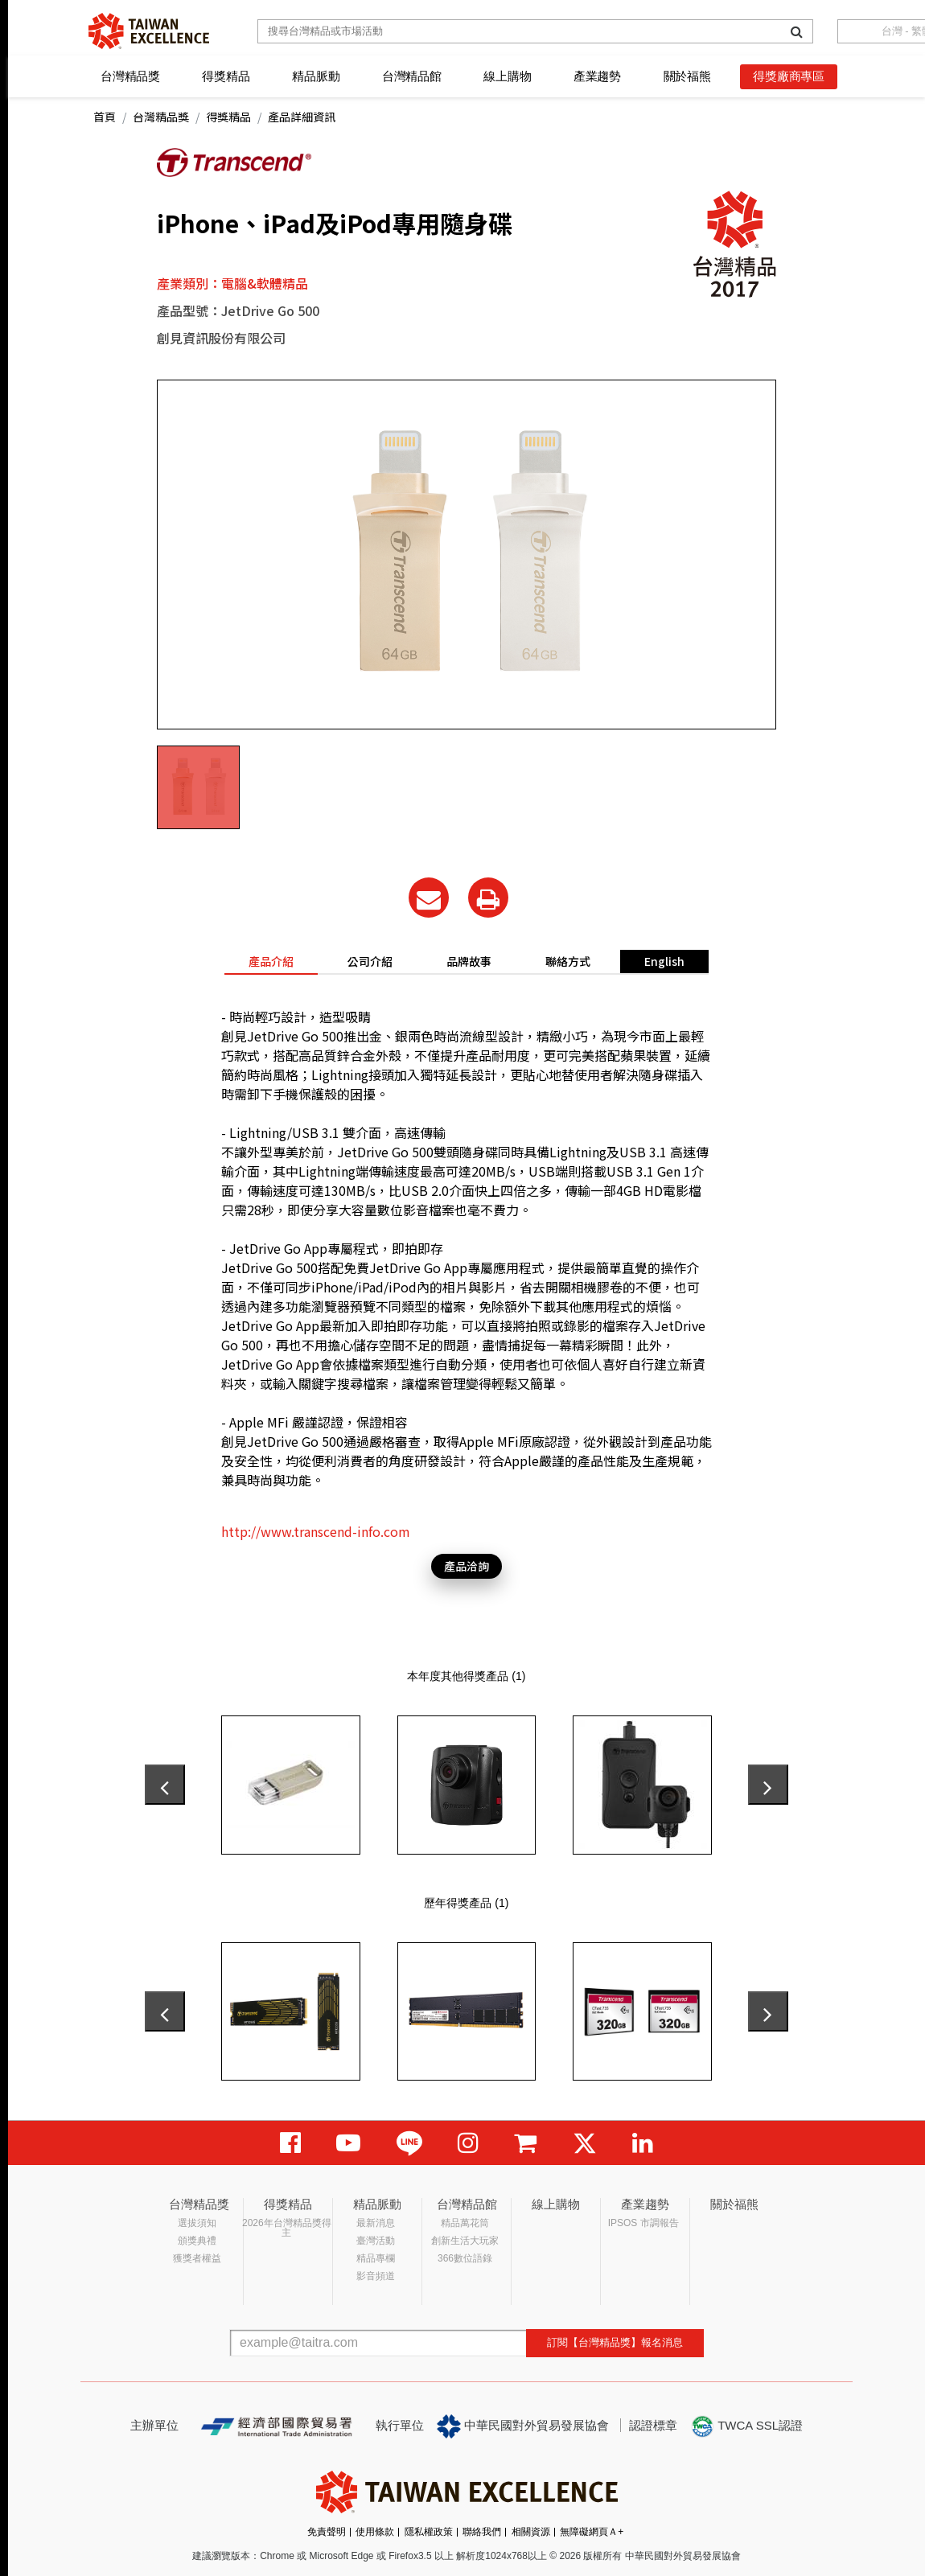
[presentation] (165, 1785)
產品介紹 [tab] (271, 961)
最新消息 (375, 2223)
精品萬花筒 (465, 2223)
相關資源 (531, 2531)
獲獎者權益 (197, 2258)
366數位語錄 (465, 2258)
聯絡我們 (481, 2531)
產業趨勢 (597, 76)
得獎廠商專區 (788, 76)
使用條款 (375, 2531)
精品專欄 (375, 2258)
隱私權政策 (429, 2531)
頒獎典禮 (197, 2240)
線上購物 (507, 76)
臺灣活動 (375, 2240)
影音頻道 (375, 2276)
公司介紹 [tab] (370, 961)
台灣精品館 (412, 76)
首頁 (104, 117)
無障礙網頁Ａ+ (591, 2531)
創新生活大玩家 (465, 2240)
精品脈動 (315, 76)
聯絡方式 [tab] (567, 961)
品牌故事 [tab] (468, 961)
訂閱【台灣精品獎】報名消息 (615, 2342)
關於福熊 (687, 76)
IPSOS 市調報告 (643, 2223)
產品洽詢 (466, 1566)
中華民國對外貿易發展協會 (523, 2426)
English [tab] (664, 961)
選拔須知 (197, 2223)
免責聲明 (326, 2531)
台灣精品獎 (130, 76)
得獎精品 (225, 76)
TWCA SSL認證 (746, 2426)
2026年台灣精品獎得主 (286, 2227)
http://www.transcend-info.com (315, 1531)
